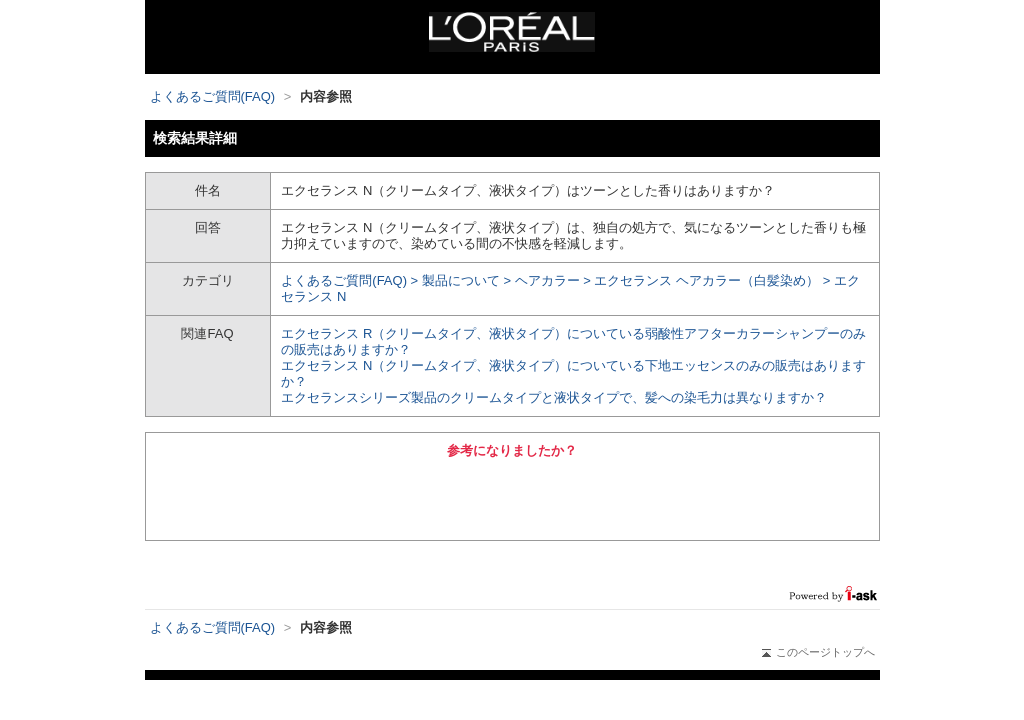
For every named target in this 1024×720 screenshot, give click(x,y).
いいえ (622, 497)
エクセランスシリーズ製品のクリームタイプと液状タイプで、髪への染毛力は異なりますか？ (554, 397)
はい (401, 497)
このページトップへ (818, 652)
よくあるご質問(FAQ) (213, 96)
